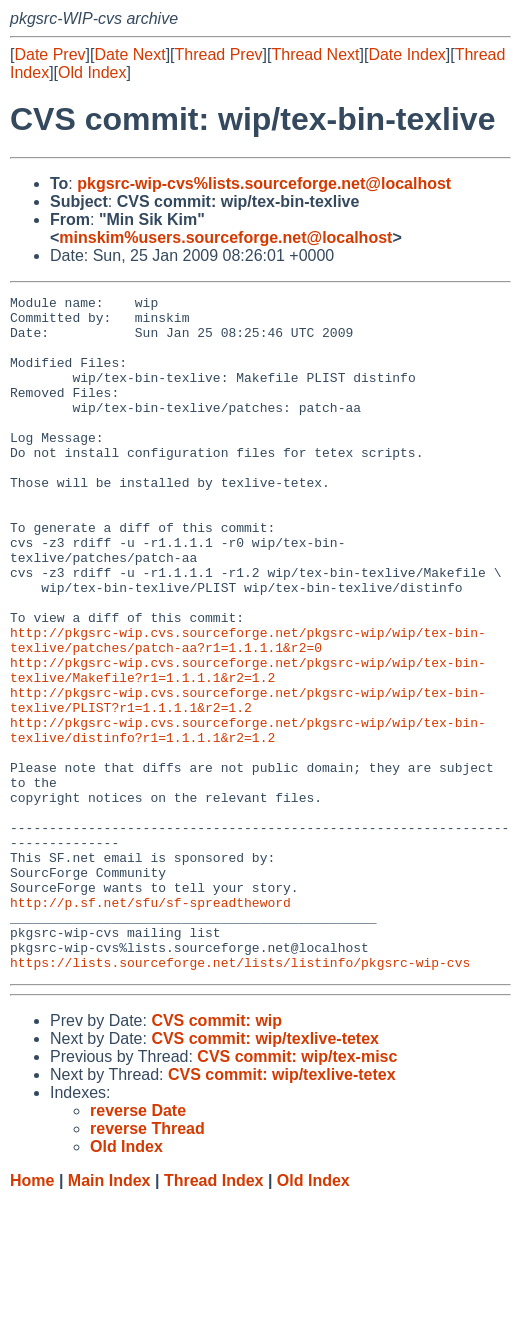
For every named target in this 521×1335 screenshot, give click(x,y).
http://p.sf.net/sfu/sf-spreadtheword (150, 1025)
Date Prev (49, 54)
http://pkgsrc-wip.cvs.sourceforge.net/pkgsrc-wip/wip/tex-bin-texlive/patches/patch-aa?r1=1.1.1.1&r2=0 (248, 710)
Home (32, 1315)
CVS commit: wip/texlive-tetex (265, 1173)
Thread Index (214, 1315)
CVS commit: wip (216, 1155)
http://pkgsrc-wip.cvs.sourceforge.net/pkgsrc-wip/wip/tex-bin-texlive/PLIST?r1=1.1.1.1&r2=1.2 (248, 782)
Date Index (406, 54)
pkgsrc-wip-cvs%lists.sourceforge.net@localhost (264, 183)
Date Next (129, 54)
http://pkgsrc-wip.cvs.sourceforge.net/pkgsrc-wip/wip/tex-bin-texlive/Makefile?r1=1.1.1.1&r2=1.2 (248, 746)
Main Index (109, 1315)
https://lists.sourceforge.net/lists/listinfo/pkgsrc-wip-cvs (240, 1097)
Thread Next (315, 54)
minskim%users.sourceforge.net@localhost (225, 237)
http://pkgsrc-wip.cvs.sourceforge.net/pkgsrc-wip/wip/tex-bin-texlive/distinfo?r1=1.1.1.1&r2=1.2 (248, 818)
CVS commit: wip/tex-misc (297, 1191)
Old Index (92, 72)
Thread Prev (219, 54)
